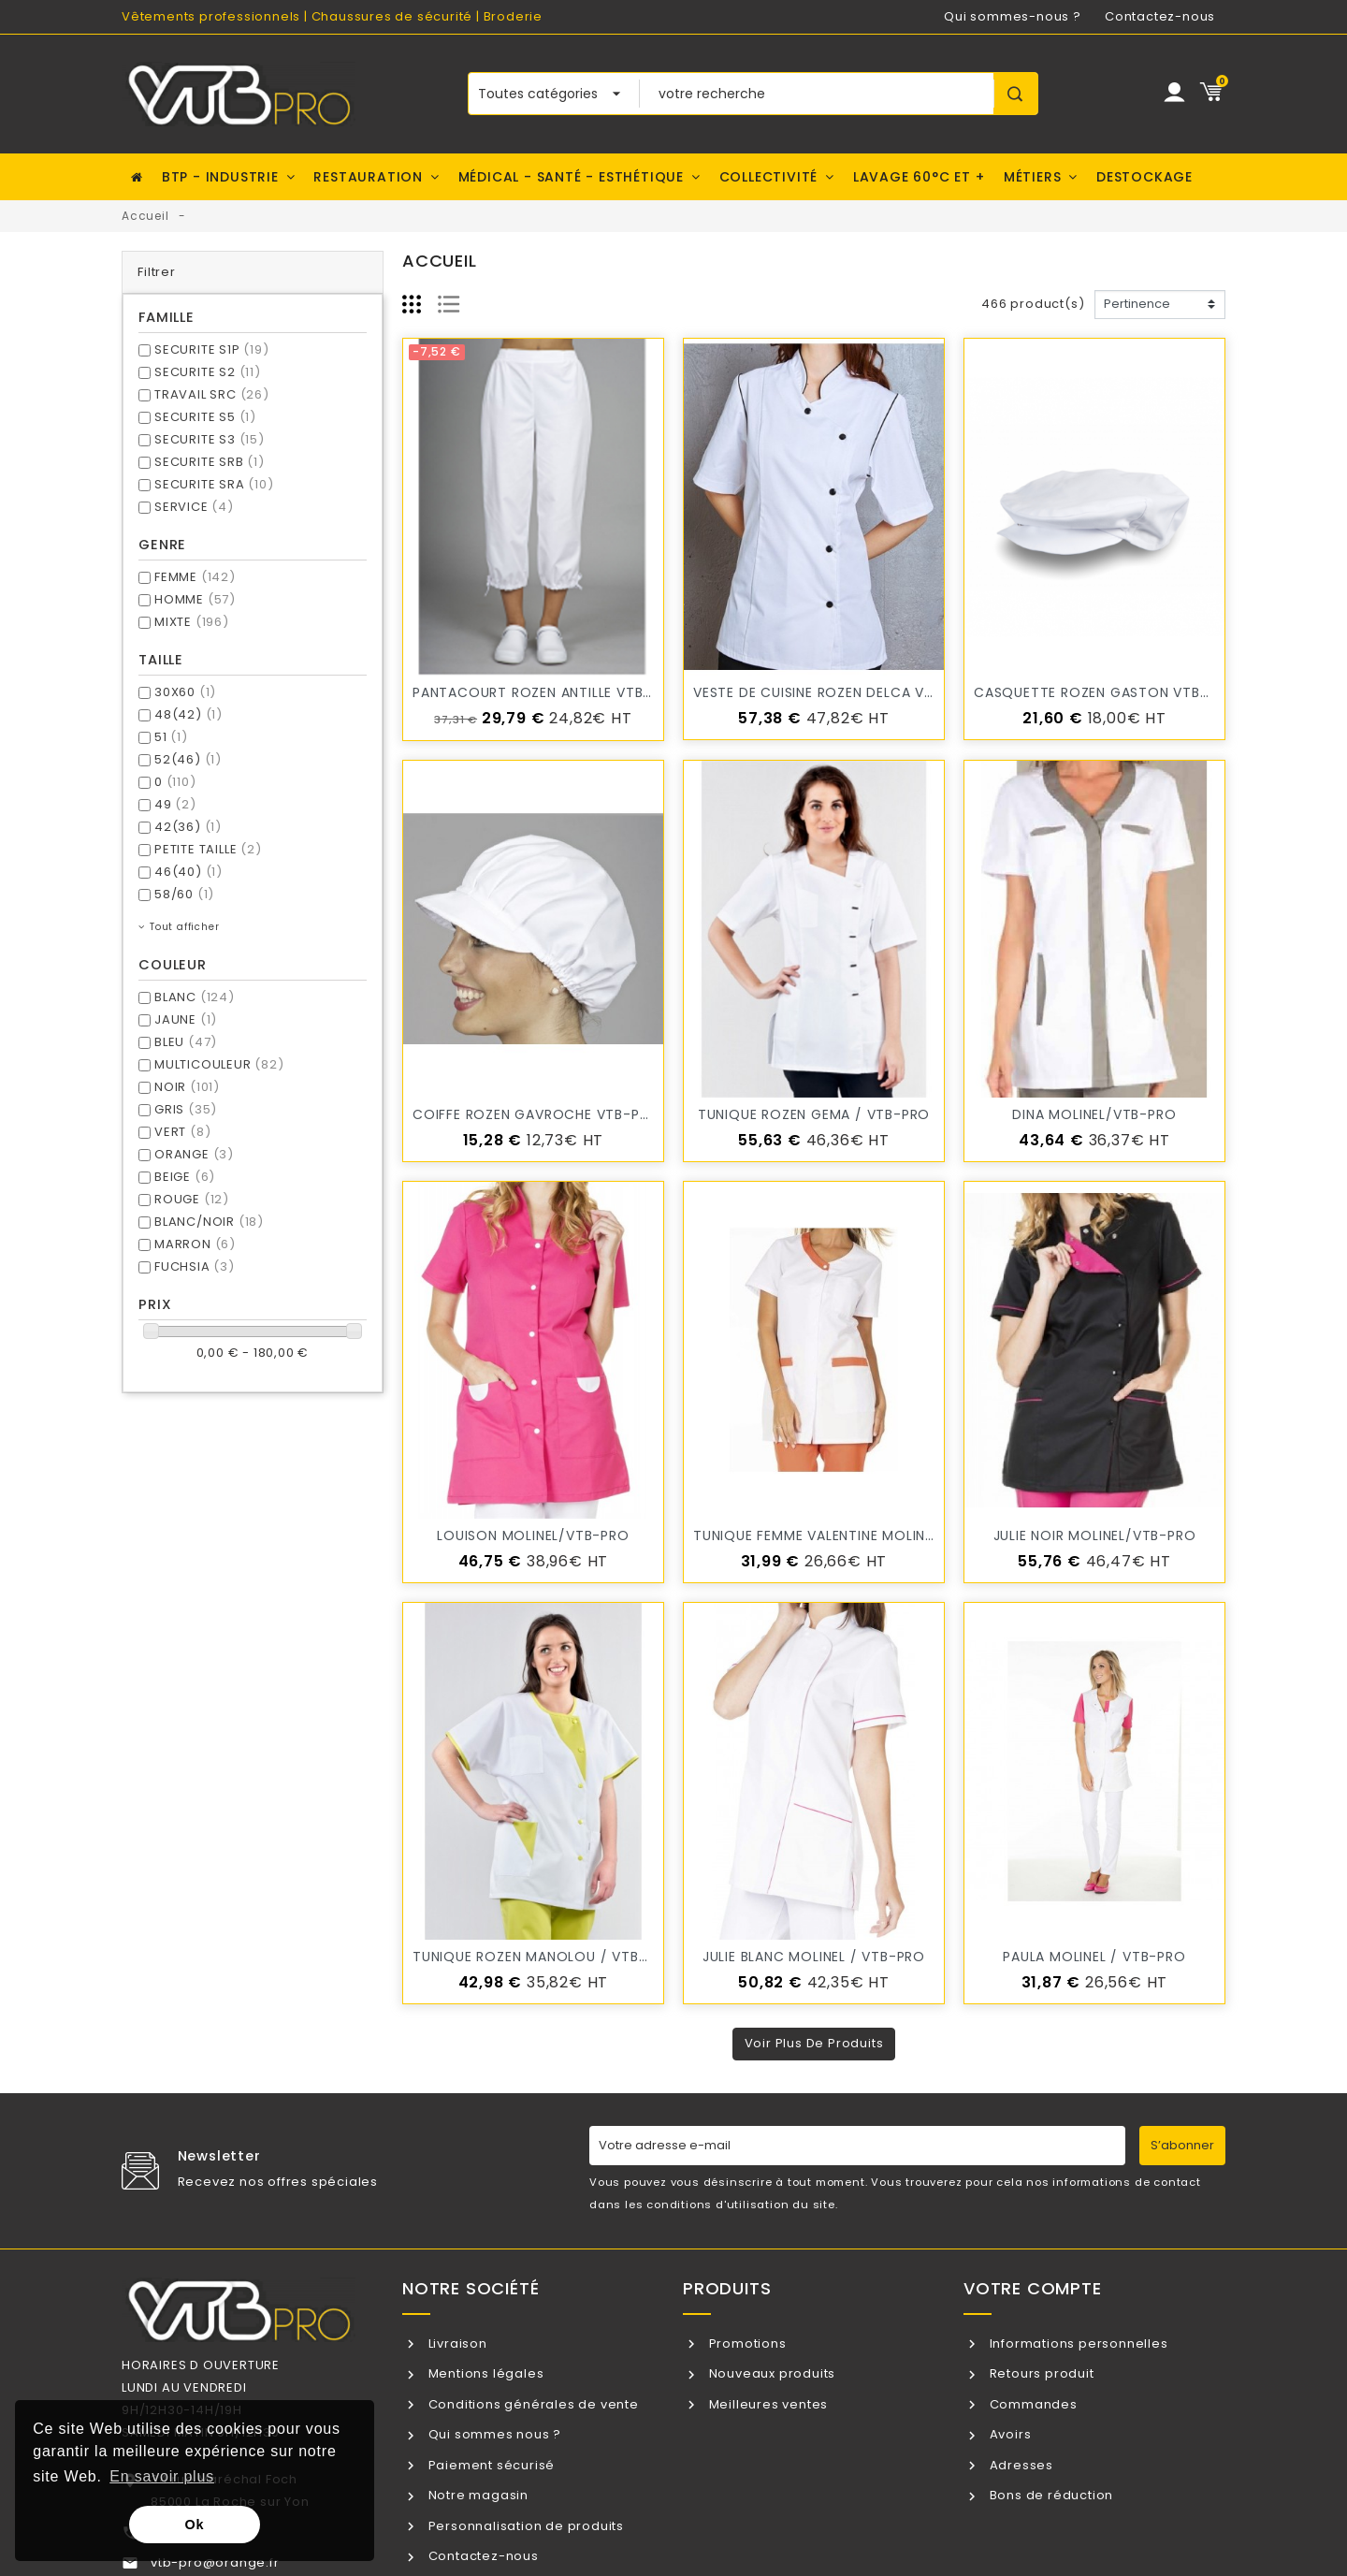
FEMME (195, 577)
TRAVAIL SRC (211, 394)
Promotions (746, 2343)
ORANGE (194, 1154)
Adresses (1019, 2465)
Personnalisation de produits (524, 2526)
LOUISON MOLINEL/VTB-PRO (533, 1535)
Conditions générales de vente (532, 2404)
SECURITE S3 (209, 439)
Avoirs (1009, 2434)
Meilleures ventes (766, 2404)
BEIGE (184, 1177)
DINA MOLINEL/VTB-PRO (1094, 1114)
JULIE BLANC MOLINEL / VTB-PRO (813, 1956)
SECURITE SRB (209, 462)
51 (171, 737)
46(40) (188, 871)
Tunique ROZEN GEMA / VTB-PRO (814, 1114)
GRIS (185, 1109)
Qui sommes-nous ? (1012, 16)
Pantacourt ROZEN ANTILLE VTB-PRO (546, 692)
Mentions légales (484, 2373)
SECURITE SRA (214, 484)
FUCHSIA (194, 1266)
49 (175, 804)
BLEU (185, 1042)
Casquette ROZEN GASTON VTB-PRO (1105, 692)
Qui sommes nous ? (493, 2434)
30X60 (185, 692)
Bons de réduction (1049, 2495)
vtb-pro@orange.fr (215, 2562)
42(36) (188, 827)
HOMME (195, 599)
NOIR (187, 1087)
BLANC (194, 997)
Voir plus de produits (814, 2043)
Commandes (1032, 2404)
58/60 (184, 894)
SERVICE (194, 507)
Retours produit (1040, 2373)
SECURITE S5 (205, 417)
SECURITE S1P (211, 349)
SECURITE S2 (207, 372)
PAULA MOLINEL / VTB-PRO (1094, 1956)
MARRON (195, 1244)
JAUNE (185, 1019)
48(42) (188, 714)
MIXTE (191, 622)
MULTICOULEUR (219, 1064)
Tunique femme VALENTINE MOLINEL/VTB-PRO (851, 1535)
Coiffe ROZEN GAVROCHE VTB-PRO (536, 1114)
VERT (182, 1132)
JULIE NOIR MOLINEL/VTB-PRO (1094, 1535)
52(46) (188, 759)
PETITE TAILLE (208, 849)
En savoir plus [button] (161, 2476)
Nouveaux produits (770, 2373)
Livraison (456, 2343)
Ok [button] (195, 2524)
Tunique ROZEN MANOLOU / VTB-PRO (544, 1956)
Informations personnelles (1077, 2343)
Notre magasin (477, 2495)
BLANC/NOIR (209, 1221)
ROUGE (191, 1199)
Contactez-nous (1160, 16)
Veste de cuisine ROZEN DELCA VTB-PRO (835, 692)
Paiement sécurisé (490, 2465)
